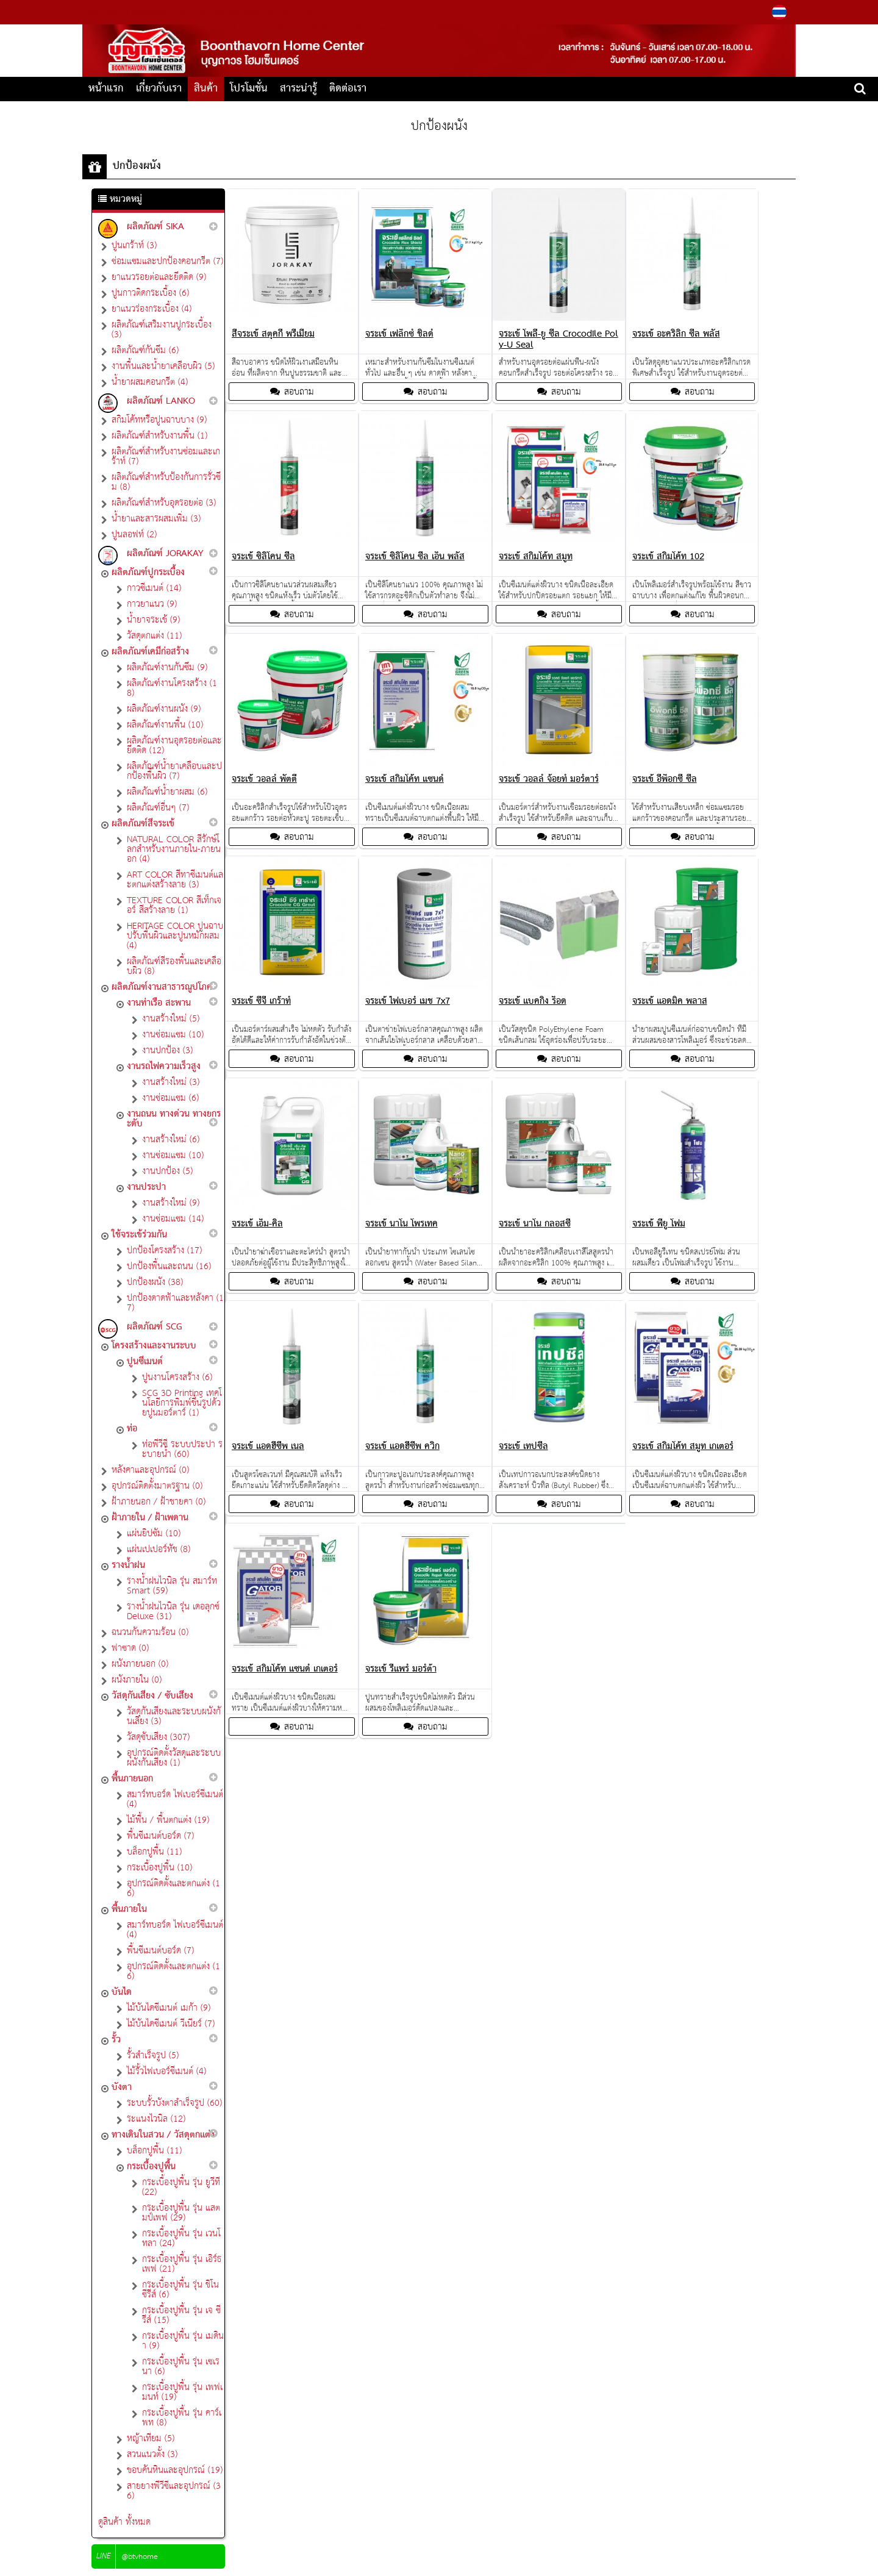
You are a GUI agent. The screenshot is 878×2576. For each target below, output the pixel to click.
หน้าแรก (106, 89)
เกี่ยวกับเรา (159, 89)
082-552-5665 (238, 12)
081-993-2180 (290, 12)
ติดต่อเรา (347, 89)
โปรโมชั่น (249, 89)
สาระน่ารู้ (298, 89)
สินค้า (206, 89)
